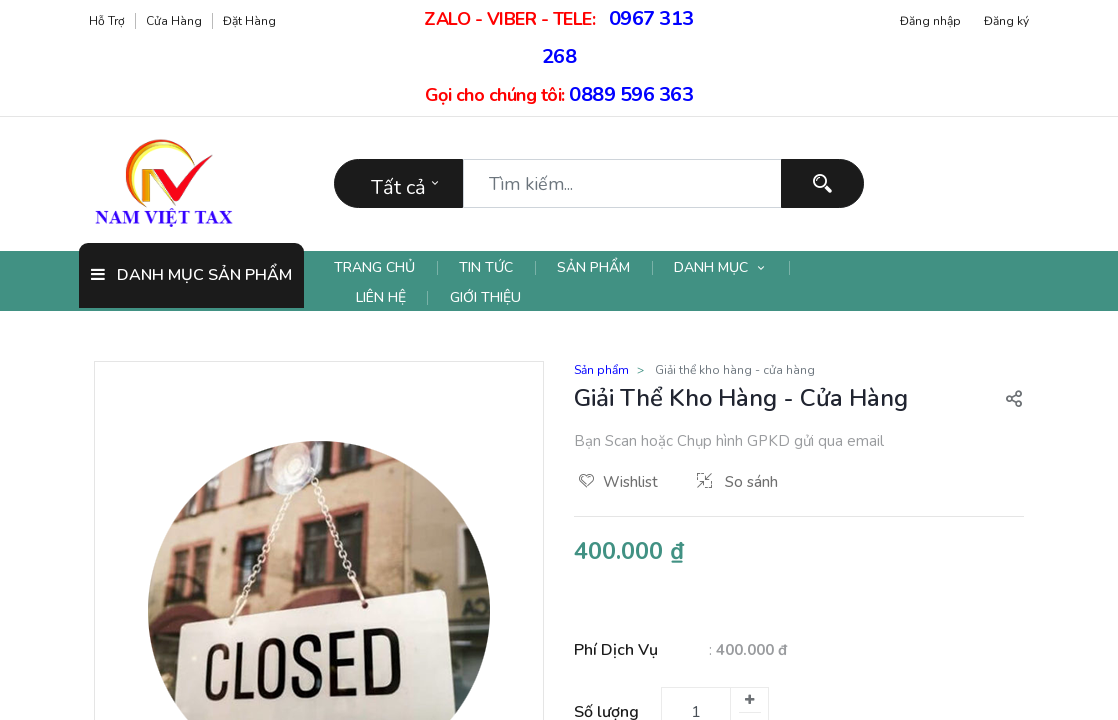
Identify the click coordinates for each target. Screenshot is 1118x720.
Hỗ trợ (107, 21)
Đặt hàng (249, 21)
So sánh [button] (737, 482)
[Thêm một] (749, 700)
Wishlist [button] (618, 482)
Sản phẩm (601, 370)
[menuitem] (386, 268)
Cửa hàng (174, 21)
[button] (1014, 398)
